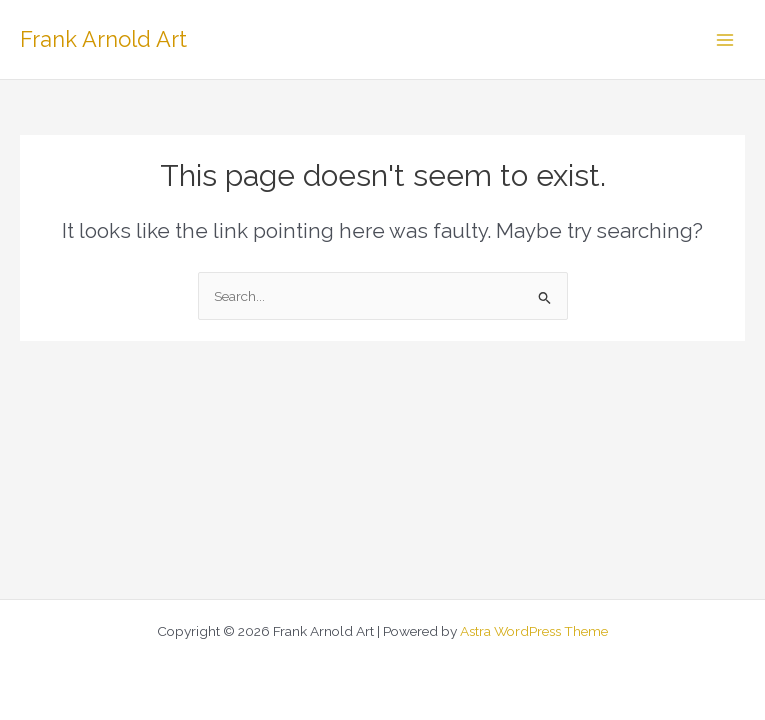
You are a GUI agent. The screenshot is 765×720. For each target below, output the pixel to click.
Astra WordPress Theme (534, 631)
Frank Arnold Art (103, 39)
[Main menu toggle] (725, 39)
